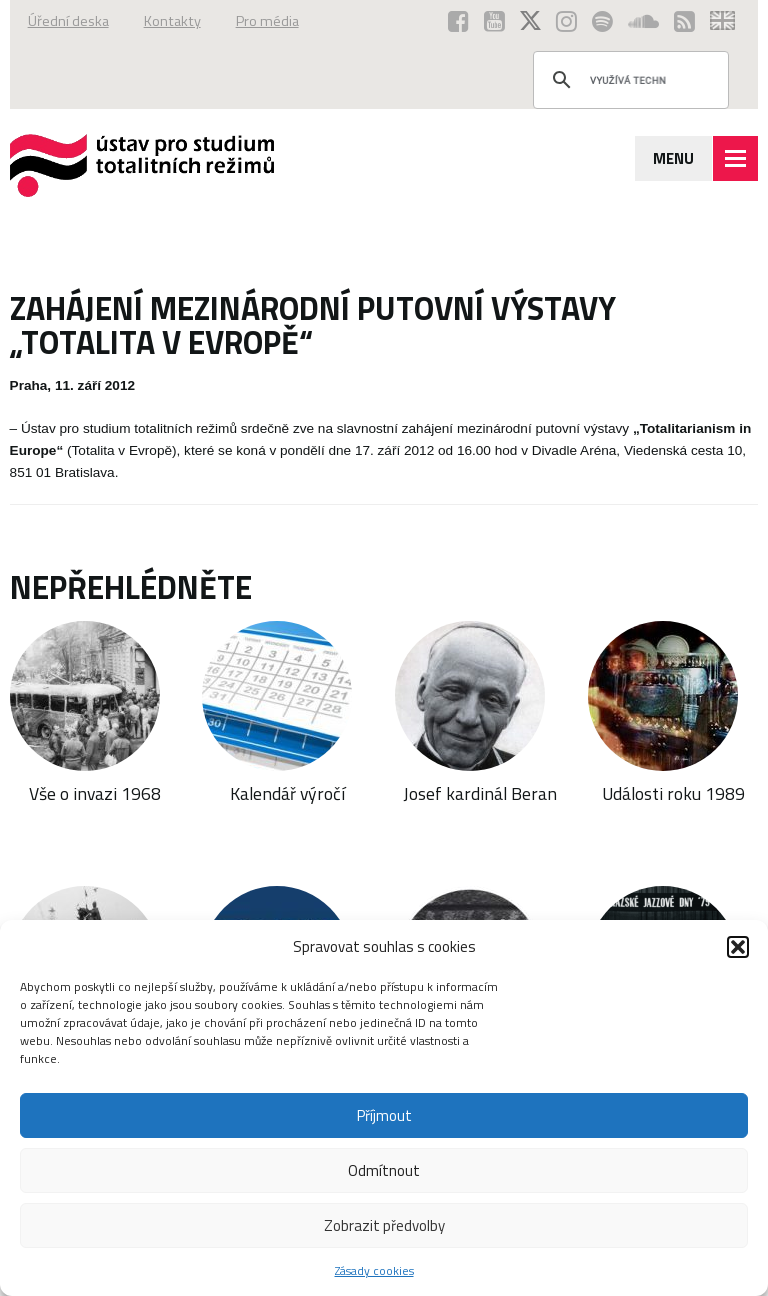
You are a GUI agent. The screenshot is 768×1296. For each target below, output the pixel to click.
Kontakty (172, 21)
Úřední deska (68, 21)
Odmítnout (384, 1170)
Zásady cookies (374, 1270)
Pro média (267, 21)
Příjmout (384, 1115)
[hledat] (628, 80)
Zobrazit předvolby (384, 1225)
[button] (738, 947)
